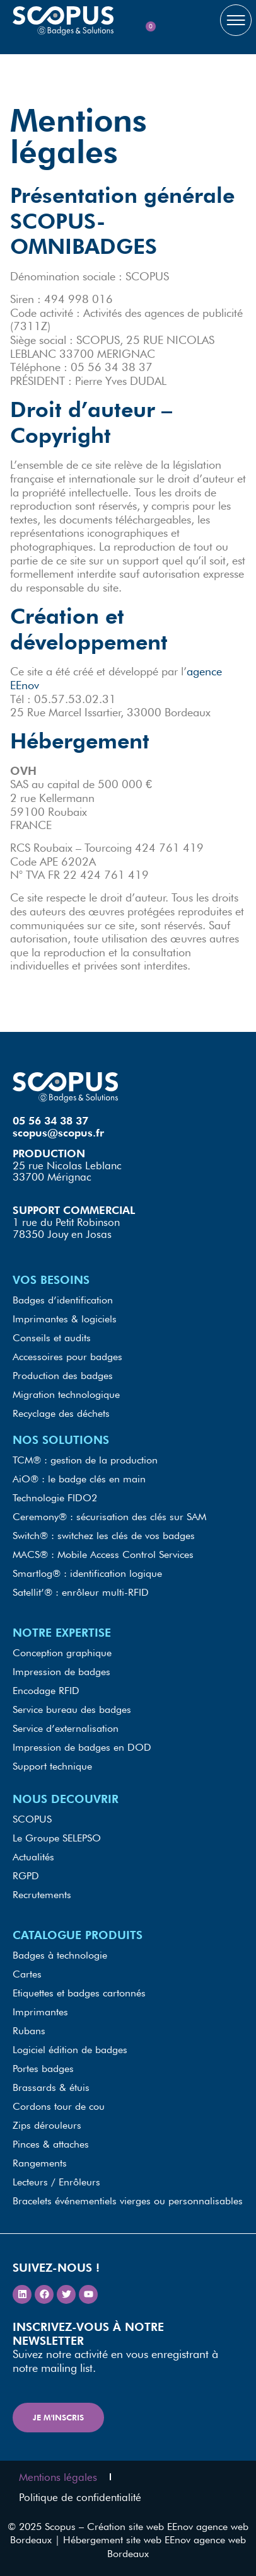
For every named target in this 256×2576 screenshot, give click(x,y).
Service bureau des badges (72, 1709)
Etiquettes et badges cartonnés (79, 1993)
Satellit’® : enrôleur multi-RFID (81, 1592)
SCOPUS (32, 1819)
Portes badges (43, 2069)
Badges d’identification (63, 1300)
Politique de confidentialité (80, 2497)
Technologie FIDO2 (55, 1498)
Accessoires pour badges (67, 1357)
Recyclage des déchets (61, 1413)
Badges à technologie (60, 1955)
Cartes (27, 1974)
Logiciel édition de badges (70, 2050)
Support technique (52, 1766)
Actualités (33, 1857)
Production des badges (63, 1376)
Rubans (29, 2031)
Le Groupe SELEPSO (57, 1838)
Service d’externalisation (66, 1728)
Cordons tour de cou (59, 2106)
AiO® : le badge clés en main (79, 1479)
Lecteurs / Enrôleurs (56, 2182)
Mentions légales (58, 2477)
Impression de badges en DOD (82, 1747)
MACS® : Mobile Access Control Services (103, 1554)
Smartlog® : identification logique (87, 1573)
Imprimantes (40, 2012)
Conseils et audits (52, 1338)
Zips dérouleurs (47, 2125)
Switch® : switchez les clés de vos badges (104, 1536)
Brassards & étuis (51, 2087)
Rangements (40, 2163)
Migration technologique (66, 1394)
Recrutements (42, 1895)
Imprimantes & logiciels (65, 1319)
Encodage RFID (46, 1691)
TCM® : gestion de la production (85, 1460)
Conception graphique (62, 1653)
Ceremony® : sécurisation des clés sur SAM (109, 1517)
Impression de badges (61, 1672)
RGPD (26, 1876)
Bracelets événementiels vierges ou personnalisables (128, 2201)
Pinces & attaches (51, 2144)
